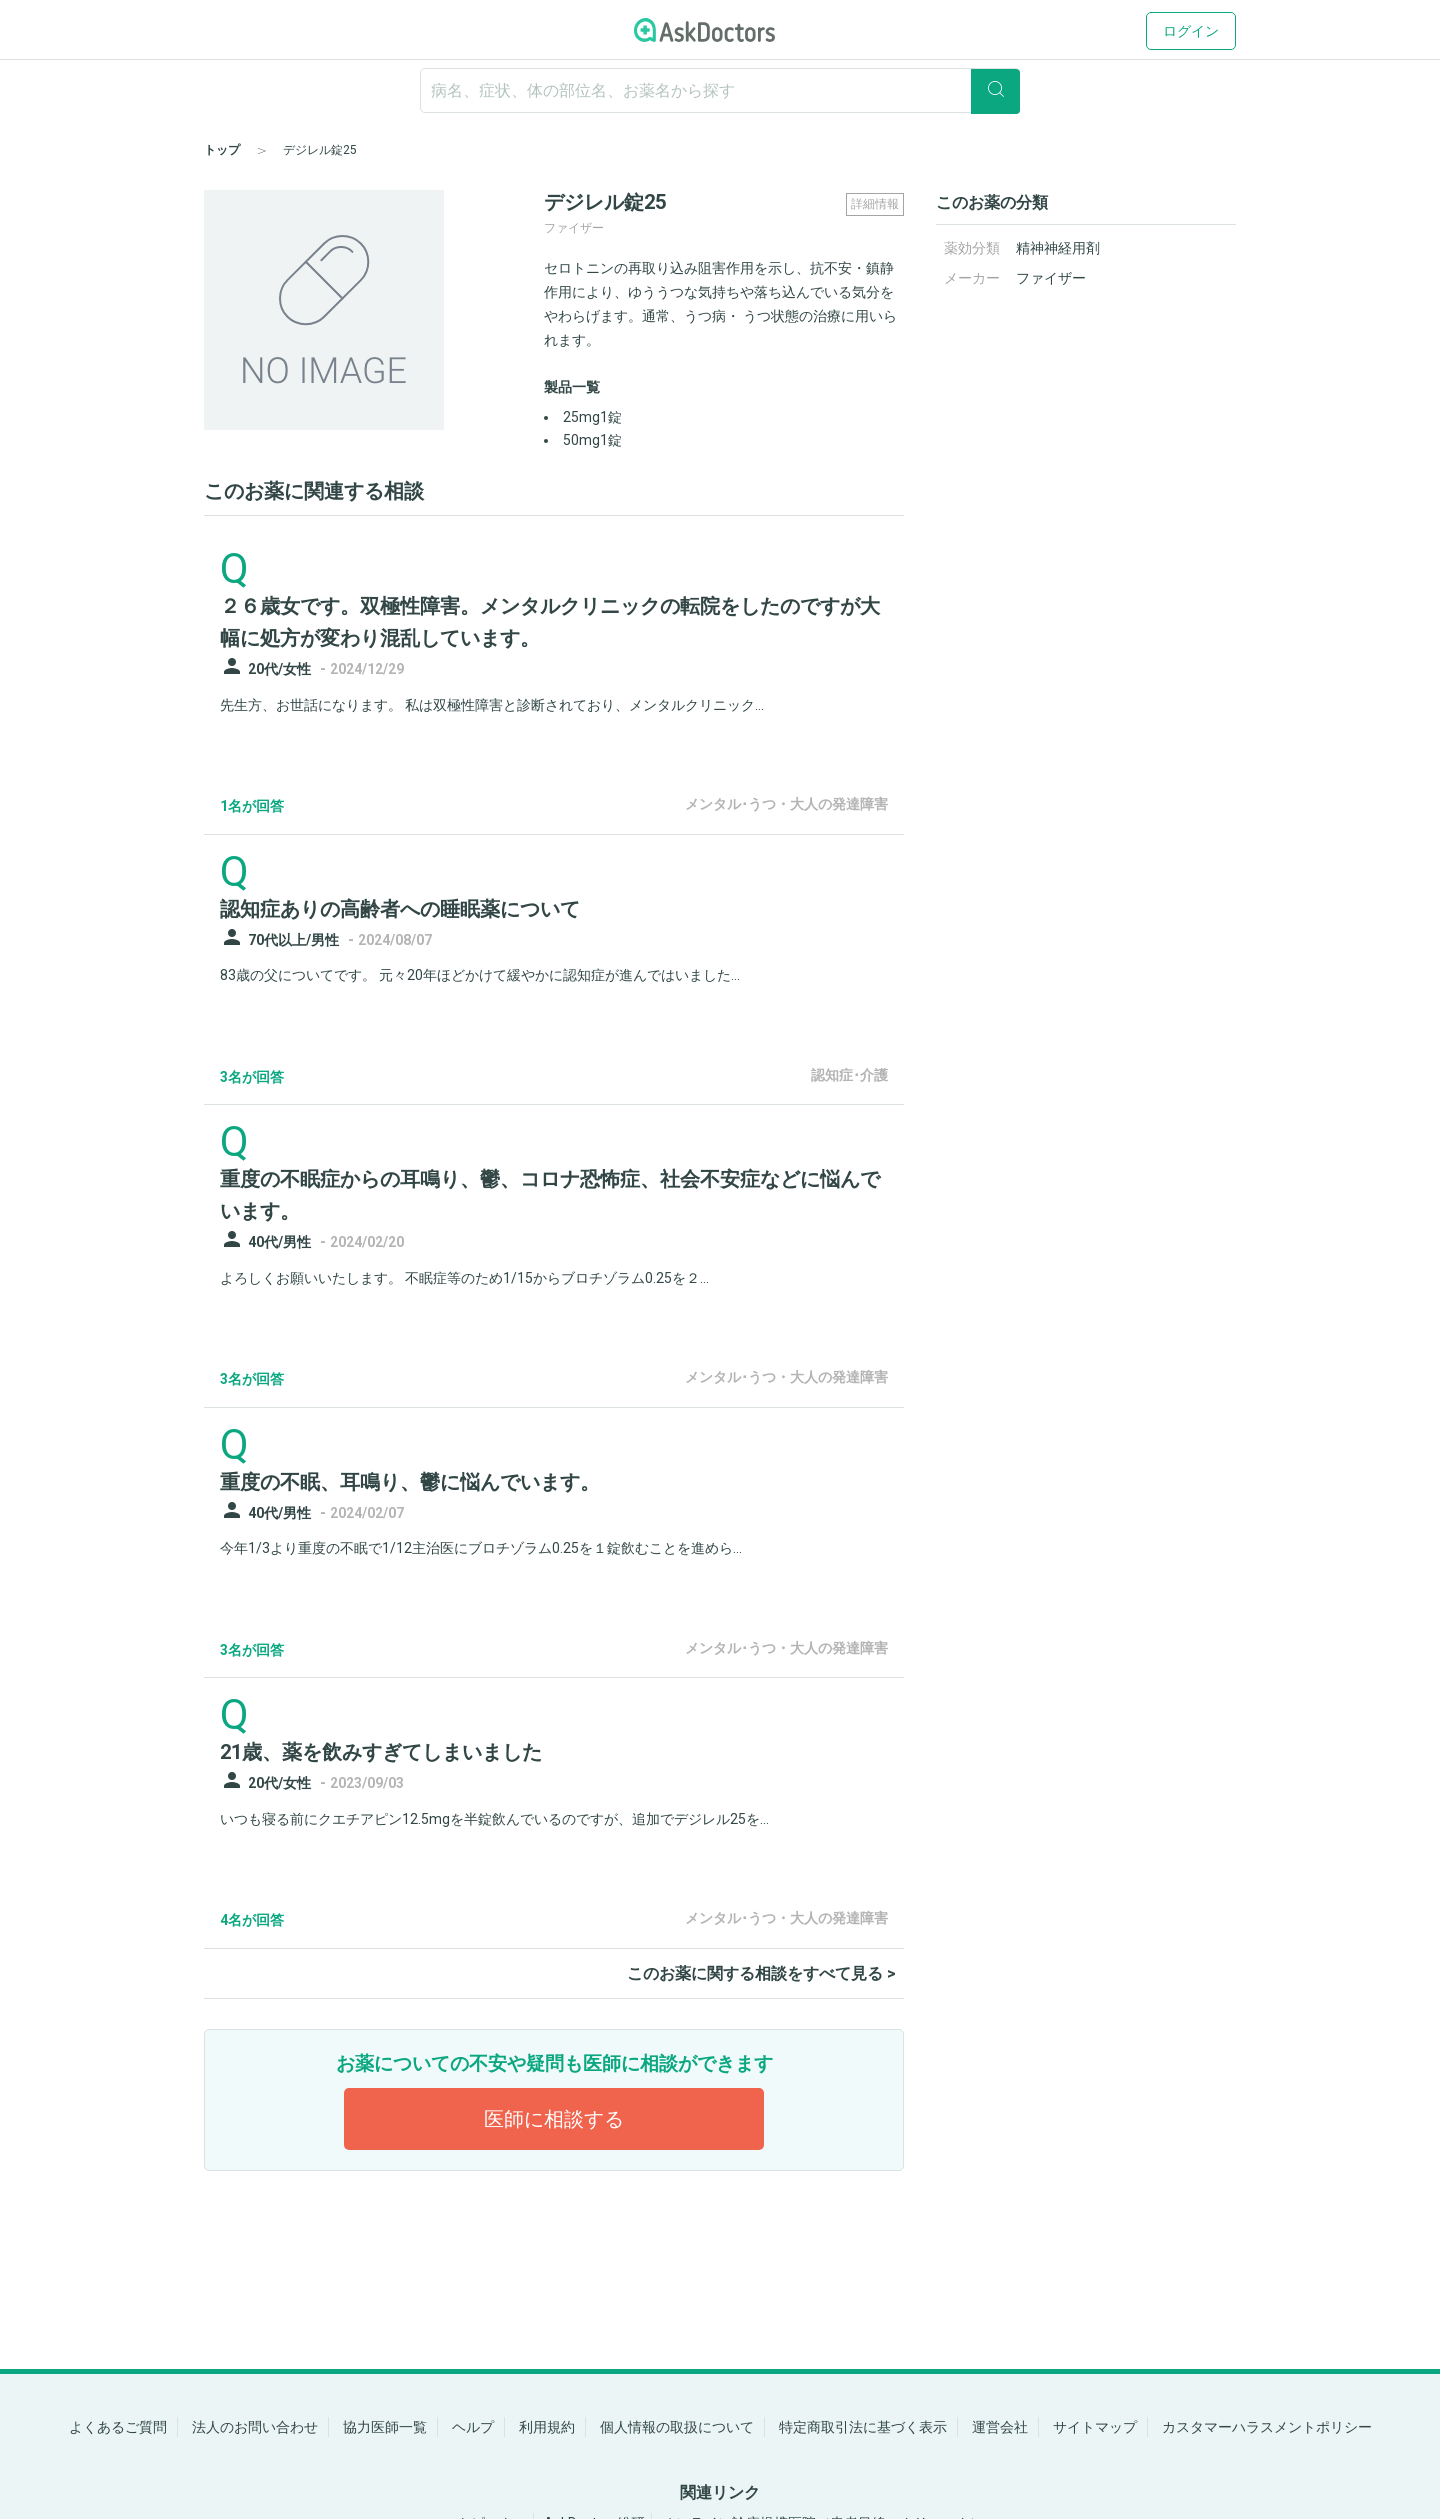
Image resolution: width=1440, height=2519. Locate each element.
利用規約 (547, 2427)
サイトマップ (1095, 2427)
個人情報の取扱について (677, 2427)
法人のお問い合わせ (255, 2427)
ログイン (1191, 31)
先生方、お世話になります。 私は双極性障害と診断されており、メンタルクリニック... (492, 705)
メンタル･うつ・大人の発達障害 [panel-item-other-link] (786, 804)
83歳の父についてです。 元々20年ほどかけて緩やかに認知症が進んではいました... (480, 975)
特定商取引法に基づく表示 (863, 2427)
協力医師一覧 (385, 2427)
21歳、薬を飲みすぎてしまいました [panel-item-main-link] (381, 1752)
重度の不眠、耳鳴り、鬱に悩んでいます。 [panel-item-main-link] (410, 1482)
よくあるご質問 (118, 2427)
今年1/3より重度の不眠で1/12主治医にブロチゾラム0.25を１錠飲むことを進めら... (481, 1548)
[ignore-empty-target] (720, 90)
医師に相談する (554, 2119)
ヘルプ (473, 2427)
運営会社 (1000, 2427)
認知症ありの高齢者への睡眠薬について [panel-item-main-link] (400, 909)
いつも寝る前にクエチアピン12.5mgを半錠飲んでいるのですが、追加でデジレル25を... (494, 1819)
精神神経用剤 (1058, 248)
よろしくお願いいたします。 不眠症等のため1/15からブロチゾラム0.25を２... (464, 1278)
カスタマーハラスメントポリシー (1267, 2427)
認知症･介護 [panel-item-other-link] (849, 1075)
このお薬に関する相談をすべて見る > (761, 1973)
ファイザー (1051, 278)
